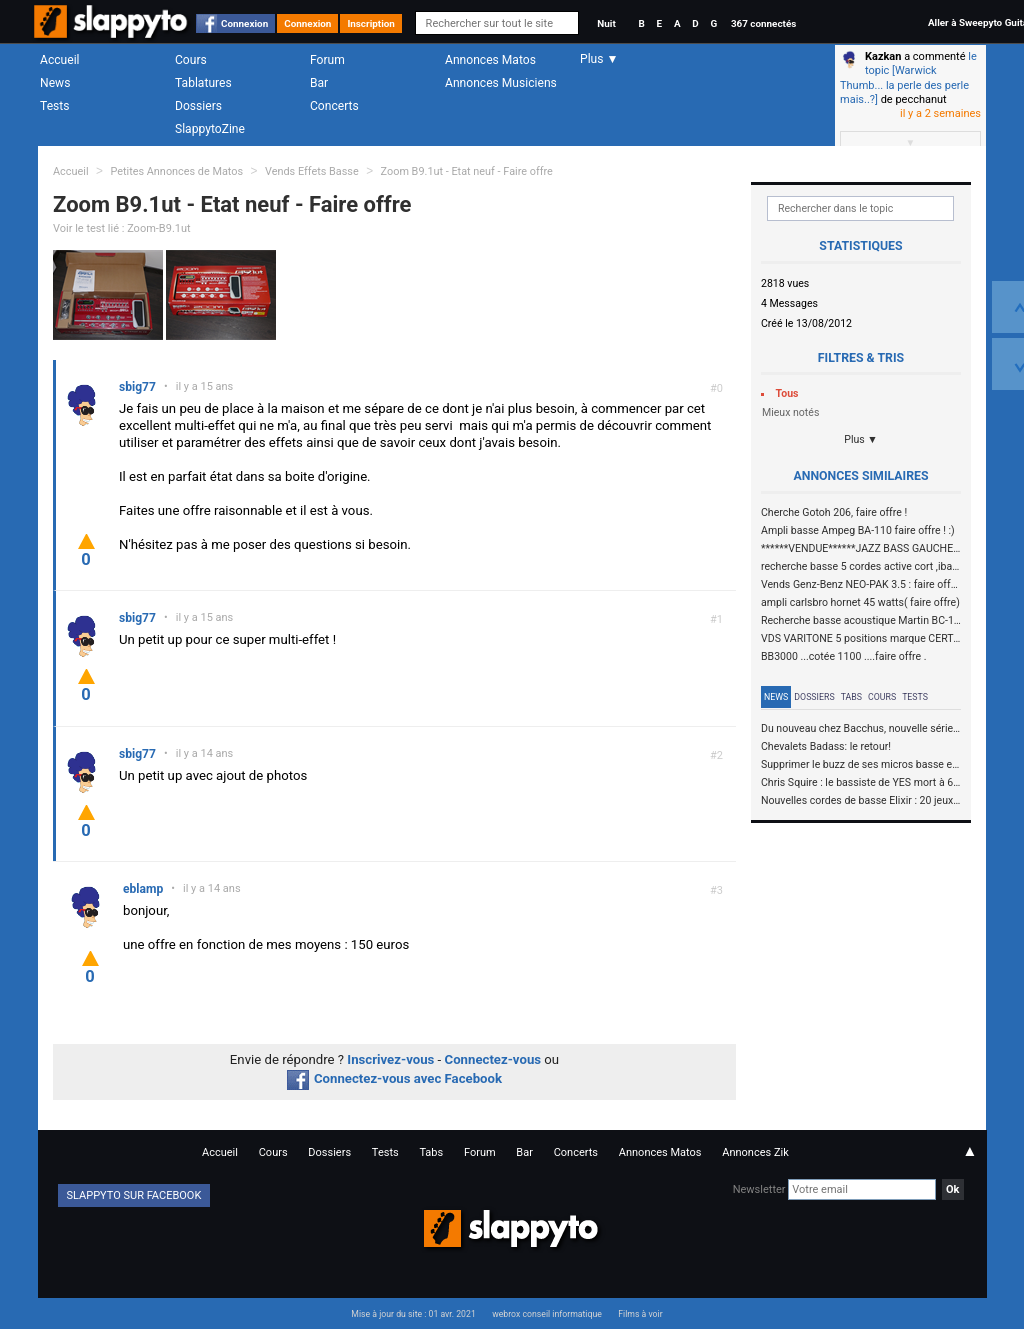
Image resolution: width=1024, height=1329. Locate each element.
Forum (327, 60)
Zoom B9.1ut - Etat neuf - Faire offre (467, 171)
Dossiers (198, 106)
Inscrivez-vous (390, 1059)
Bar (319, 83)
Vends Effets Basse (312, 171)
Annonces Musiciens (501, 83)
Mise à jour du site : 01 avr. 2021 (413, 1314)
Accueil (60, 60)
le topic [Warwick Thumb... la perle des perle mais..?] (908, 78)
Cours (191, 60)
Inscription (371, 23)
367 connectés (763, 23)
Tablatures (203, 83)
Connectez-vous (493, 1059)
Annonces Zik (755, 1152)
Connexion (244, 23)
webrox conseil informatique (547, 1314)
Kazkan (883, 56)
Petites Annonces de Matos (176, 171)
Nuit (606, 23)
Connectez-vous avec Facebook (394, 1078)
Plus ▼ (861, 439)
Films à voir (640, 1314)
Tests (54, 106)
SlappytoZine (210, 129)
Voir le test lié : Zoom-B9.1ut (122, 228)
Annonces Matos (490, 60)
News (55, 83)
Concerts (334, 106)
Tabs (851, 697)
